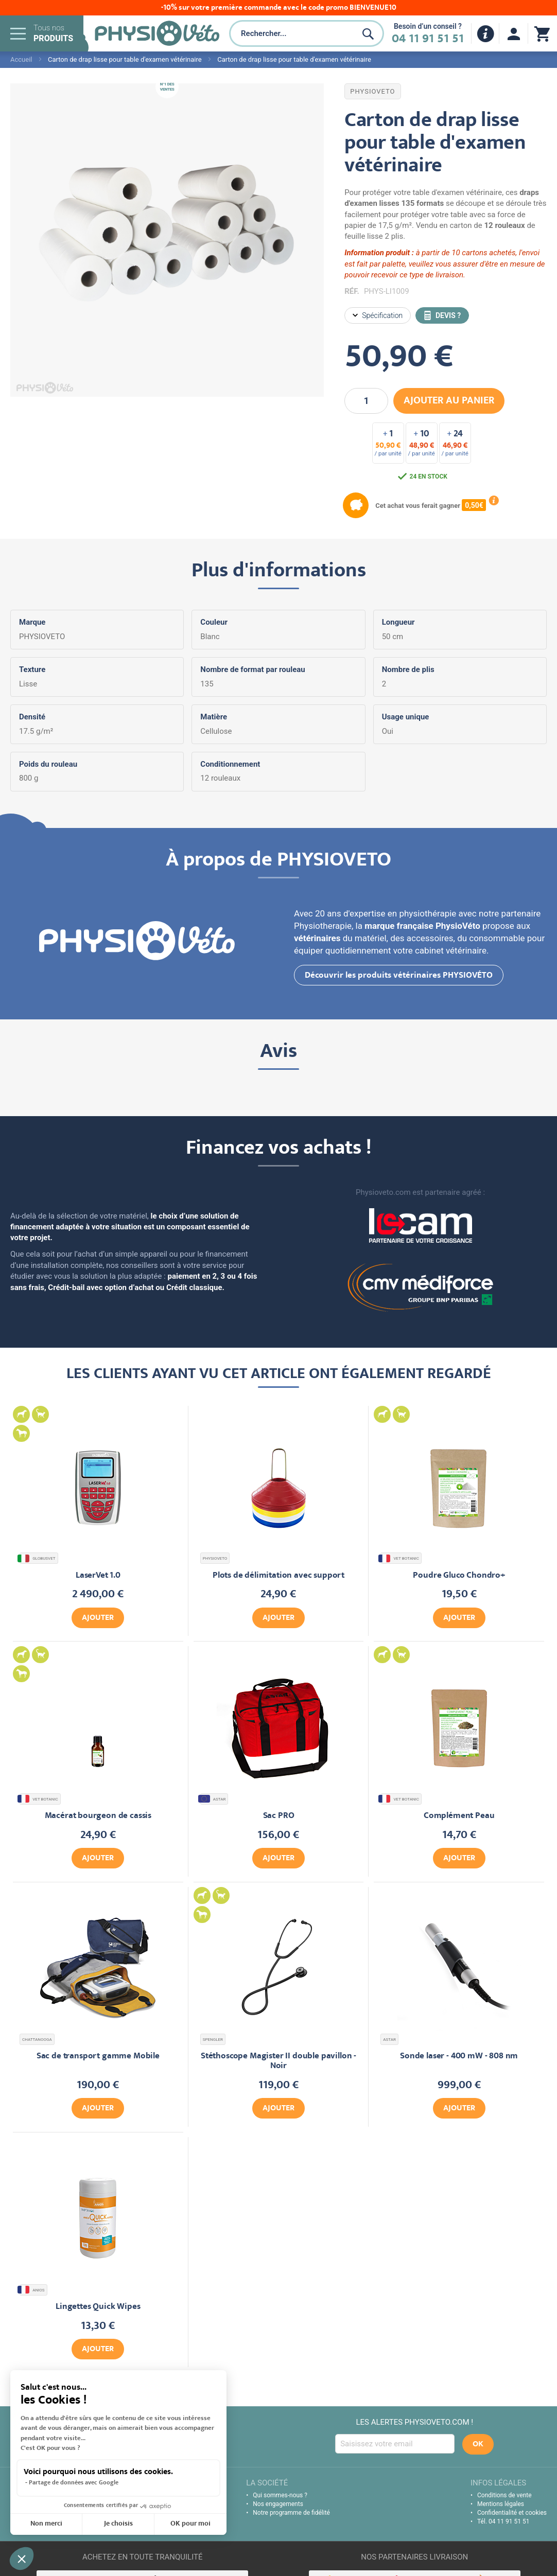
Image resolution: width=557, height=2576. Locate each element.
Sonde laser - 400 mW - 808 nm (459, 2056)
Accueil (21, 59)
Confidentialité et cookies (512, 2512)
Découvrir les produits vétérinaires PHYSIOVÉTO (399, 975)
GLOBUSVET (38, 1558)
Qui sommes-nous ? (280, 2495)
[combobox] (291, 33)
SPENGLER (213, 2039)
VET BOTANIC (399, 1558)
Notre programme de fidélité (291, 2512)
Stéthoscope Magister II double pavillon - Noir (278, 2061)
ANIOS (32, 2289)
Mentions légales (500, 2504)
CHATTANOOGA (37, 2039)
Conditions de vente (504, 2495)
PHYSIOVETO (372, 91)
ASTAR (213, 1799)
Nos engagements (278, 2504)
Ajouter (98, 1618)
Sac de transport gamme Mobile (98, 2056)
